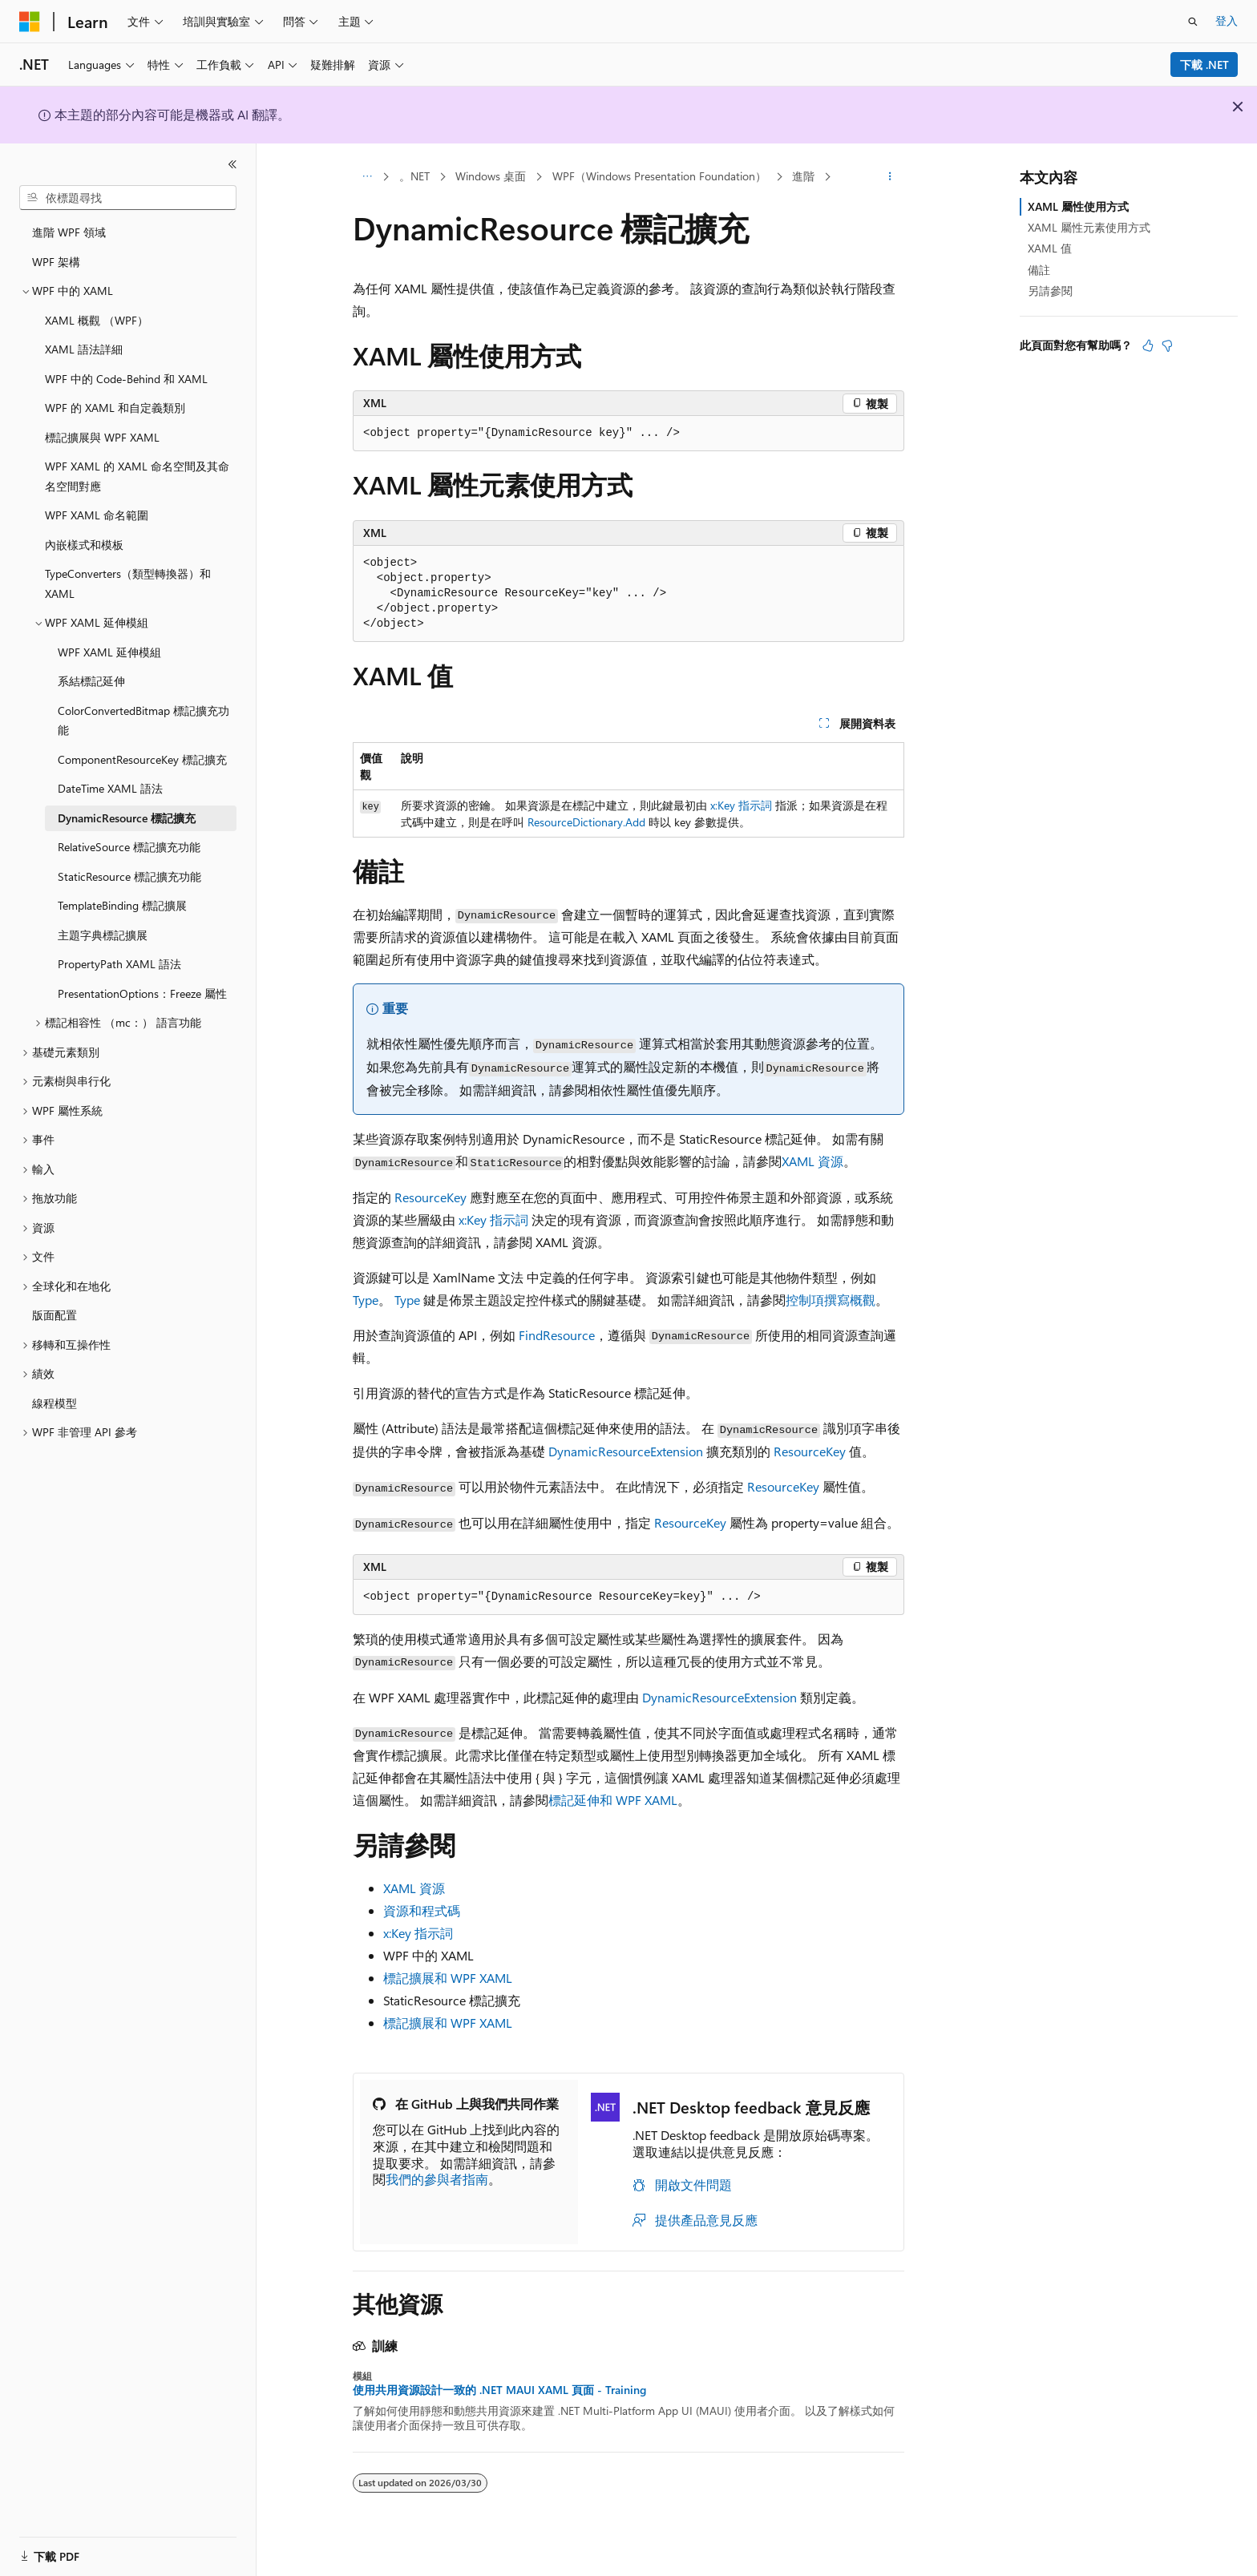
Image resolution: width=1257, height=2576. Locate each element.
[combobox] (127, 198)
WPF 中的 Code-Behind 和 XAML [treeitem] (126, 378)
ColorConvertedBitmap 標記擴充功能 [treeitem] (143, 720)
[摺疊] (232, 164)
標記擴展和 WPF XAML (447, 1977)
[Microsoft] (29, 21)
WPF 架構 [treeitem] (56, 261)
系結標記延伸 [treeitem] (91, 680)
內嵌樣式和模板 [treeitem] (84, 544)
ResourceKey (430, 1197)
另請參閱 (1050, 290)
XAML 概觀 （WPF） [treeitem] (96, 320)
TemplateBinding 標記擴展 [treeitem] (122, 905)
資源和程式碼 (421, 1910)
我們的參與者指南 (437, 2178)
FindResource (557, 1334)
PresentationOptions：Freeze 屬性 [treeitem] (142, 993)
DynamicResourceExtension (625, 1451)
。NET (414, 176)
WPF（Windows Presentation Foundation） (659, 176)
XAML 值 (1050, 248)
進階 (803, 176)
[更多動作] (890, 177)
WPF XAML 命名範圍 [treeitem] (96, 515)
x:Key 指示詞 (741, 805)
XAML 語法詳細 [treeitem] (84, 349)
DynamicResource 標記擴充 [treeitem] (127, 818)
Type (365, 1299)
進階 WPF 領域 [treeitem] (69, 232)
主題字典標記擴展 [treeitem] (103, 935)
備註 (1039, 269)
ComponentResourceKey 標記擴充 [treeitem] (142, 759)
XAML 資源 (812, 1161)
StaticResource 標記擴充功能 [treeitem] (129, 876)
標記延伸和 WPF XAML (612, 1799)
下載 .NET (1204, 64)
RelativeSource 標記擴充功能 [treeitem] (129, 846)
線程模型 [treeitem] (54, 1403)
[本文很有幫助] (1148, 345)
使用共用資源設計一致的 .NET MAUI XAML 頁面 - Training (499, 2390)
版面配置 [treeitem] (54, 1314)
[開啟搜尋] (1193, 21)
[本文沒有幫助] (1167, 345)
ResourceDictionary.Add (586, 822)
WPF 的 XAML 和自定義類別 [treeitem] (115, 407)
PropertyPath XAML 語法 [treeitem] (119, 963)
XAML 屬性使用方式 (1078, 206)
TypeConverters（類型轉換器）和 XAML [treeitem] (128, 583)
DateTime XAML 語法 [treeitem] (110, 788)
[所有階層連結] (367, 177)
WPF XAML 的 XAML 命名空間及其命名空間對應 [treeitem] (137, 476)
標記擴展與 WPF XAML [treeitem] (102, 437)
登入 (1226, 20)
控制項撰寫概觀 (830, 1299)
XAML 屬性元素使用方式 (1089, 227)
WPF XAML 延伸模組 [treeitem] (109, 652)
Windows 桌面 (490, 176)
